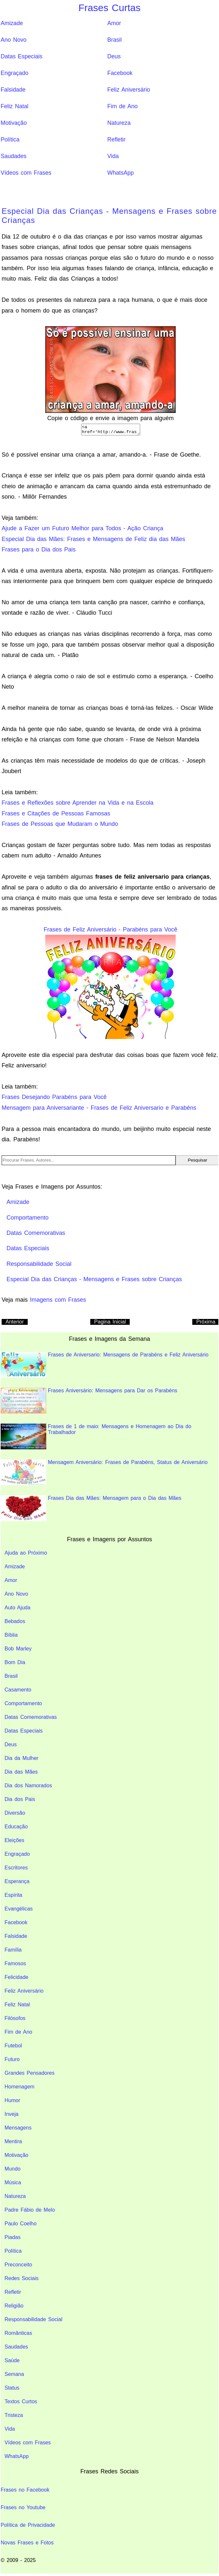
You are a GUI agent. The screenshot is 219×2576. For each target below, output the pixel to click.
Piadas (13, 2239)
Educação (16, 1828)
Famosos (15, 1965)
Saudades (13, 156)
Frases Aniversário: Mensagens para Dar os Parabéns (89, 1402)
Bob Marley (18, 1650)
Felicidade (16, 1979)
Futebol (13, 2047)
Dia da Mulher (21, 1760)
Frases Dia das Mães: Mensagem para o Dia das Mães (91, 1510)
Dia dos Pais (20, 1801)
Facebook (119, 73)
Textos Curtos (21, 2403)
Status (12, 2390)
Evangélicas (19, 1910)
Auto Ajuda (17, 1609)
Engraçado (14, 73)
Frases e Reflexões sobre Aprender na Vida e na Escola (77, 804)
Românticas (18, 2335)
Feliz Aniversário (128, 89)
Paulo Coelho (20, 2225)
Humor (12, 2102)
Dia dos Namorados (28, 1787)
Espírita (13, 1897)
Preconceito (18, 2266)
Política (10, 139)
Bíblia (11, 1637)
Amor (114, 23)
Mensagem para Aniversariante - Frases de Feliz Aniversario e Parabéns (99, 1109)
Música (13, 2184)
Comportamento (23, 1705)
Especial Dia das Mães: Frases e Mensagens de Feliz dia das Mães (93, 541)
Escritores (16, 1869)
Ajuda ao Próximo (26, 1555)
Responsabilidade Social (33, 2321)
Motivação (14, 123)
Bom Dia (15, 1664)
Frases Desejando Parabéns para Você (54, 1099)
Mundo (13, 2171)
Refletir (116, 139)
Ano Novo (13, 40)
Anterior (15, 1323)
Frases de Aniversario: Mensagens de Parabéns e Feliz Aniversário (105, 1367)
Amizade (12, 23)
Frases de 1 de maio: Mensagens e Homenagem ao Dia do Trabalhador (96, 1438)
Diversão (15, 1815)
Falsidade (13, 89)
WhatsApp (120, 172)
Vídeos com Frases (26, 172)
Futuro (12, 2061)
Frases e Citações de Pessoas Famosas (56, 815)
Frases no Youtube (23, 2509)
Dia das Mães (21, 1774)
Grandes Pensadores (29, 2075)
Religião (14, 2307)
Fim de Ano (122, 106)
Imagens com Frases (58, 1301)
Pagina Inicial (110, 1323)
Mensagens (18, 2129)
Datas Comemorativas (31, 1719)
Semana (14, 2376)
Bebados (15, 1623)
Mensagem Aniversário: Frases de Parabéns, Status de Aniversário (104, 1474)
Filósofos (15, 2020)
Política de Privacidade (28, 2527)
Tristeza (14, 2417)
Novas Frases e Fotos (27, 2544)
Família (13, 1951)
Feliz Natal (14, 106)
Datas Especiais (21, 56)
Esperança (17, 1883)
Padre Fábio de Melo (30, 2212)
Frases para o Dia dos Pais (39, 551)
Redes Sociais (21, 2280)
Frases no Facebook (25, 2492)
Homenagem (20, 2088)
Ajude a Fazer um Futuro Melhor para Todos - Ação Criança (82, 530)
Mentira (13, 2143)
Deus (114, 56)
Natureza (118, 123)
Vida (113, 156)
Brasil (114, 40)
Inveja (12, 2116)
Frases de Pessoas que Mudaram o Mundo (60, 826)
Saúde (12, 2362)
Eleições (14, 1842)
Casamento (18, 1691)
